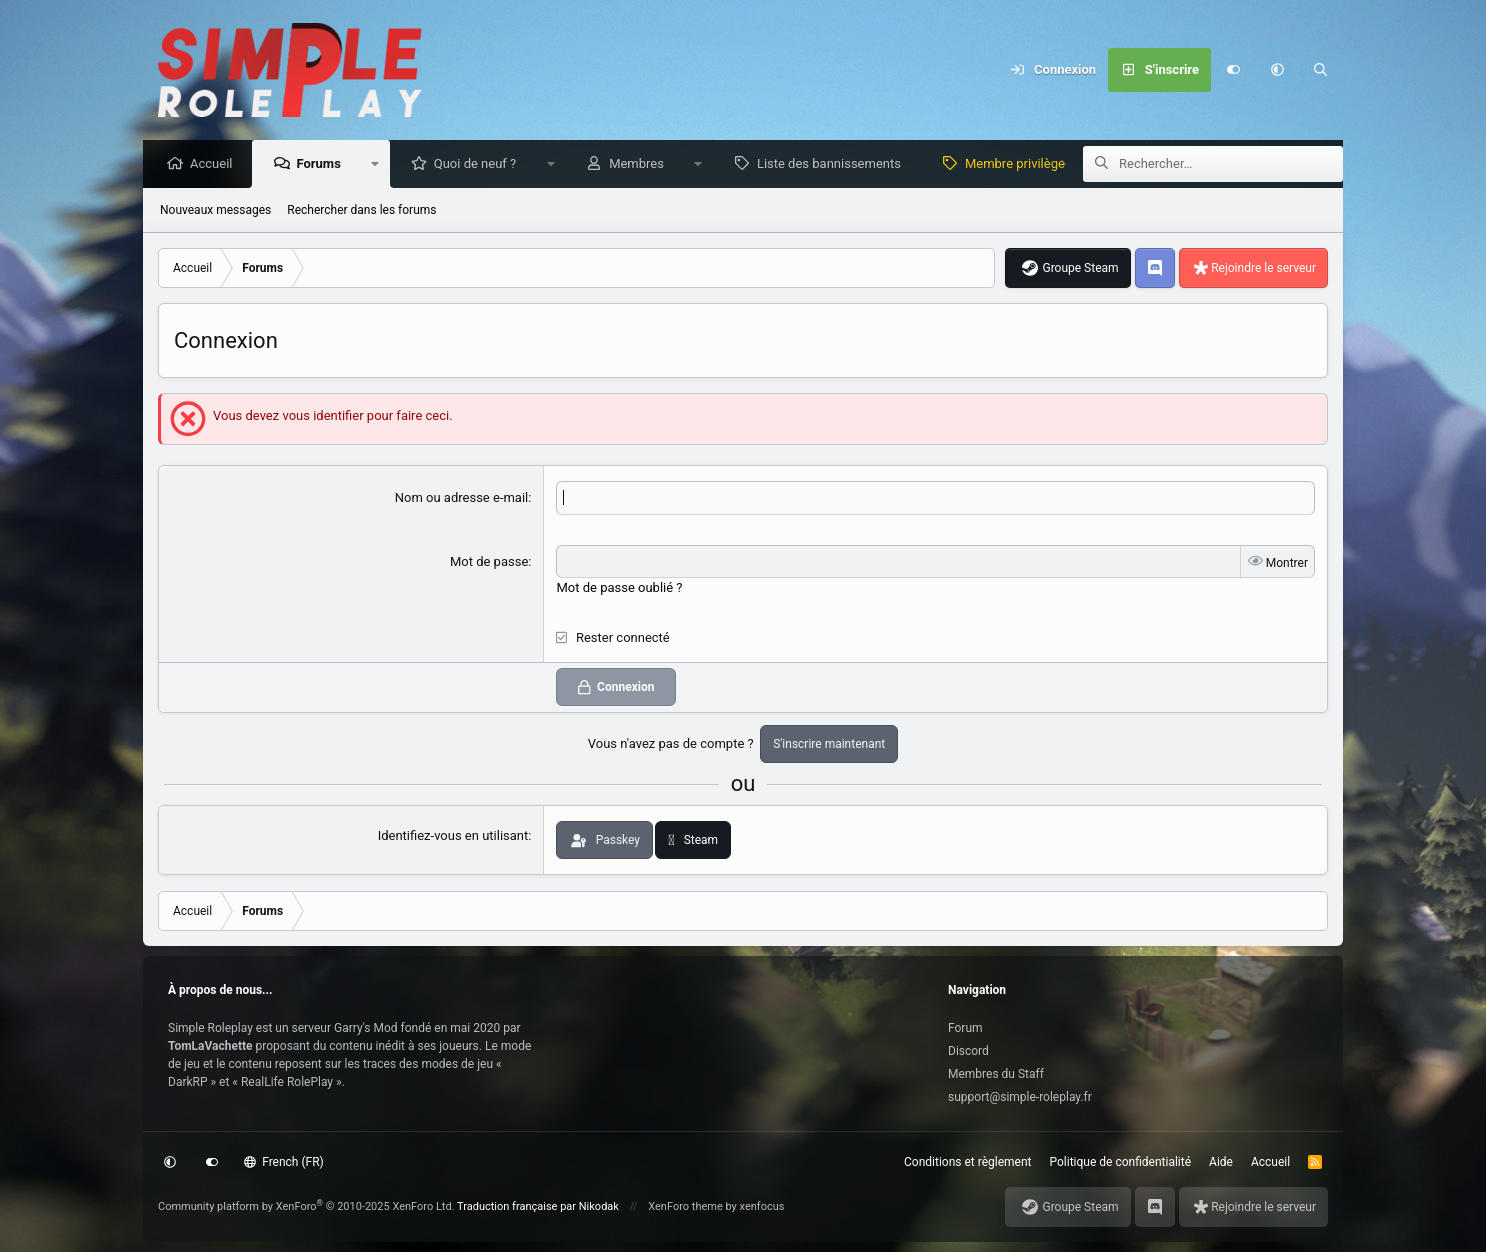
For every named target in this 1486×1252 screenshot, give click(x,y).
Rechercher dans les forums (361, 211)
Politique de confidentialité (1121, 1162)
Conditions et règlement (968, 1162)
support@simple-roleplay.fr (1020, 1097)
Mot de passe (489, 562)
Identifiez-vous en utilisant (453, 836)
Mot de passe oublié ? (619, 588)
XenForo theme (685, 1206)
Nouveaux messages (215, 211)
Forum (965, 1028)
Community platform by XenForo (306, 1206)
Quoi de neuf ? (480, 164)
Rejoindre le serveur (1263, 269)
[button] (1277, 70)
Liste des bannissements (834, 164)
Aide (1221, 1162)
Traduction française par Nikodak (538, 1206)
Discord (968, 1051)
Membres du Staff (996, 1074)
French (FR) (284, 1162)
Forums (323, 164)
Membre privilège (1020, 164)
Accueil (216, 164)
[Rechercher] (1321, 70)
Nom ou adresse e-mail (462, 498)
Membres (641, 164)
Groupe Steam (1080, 269)
